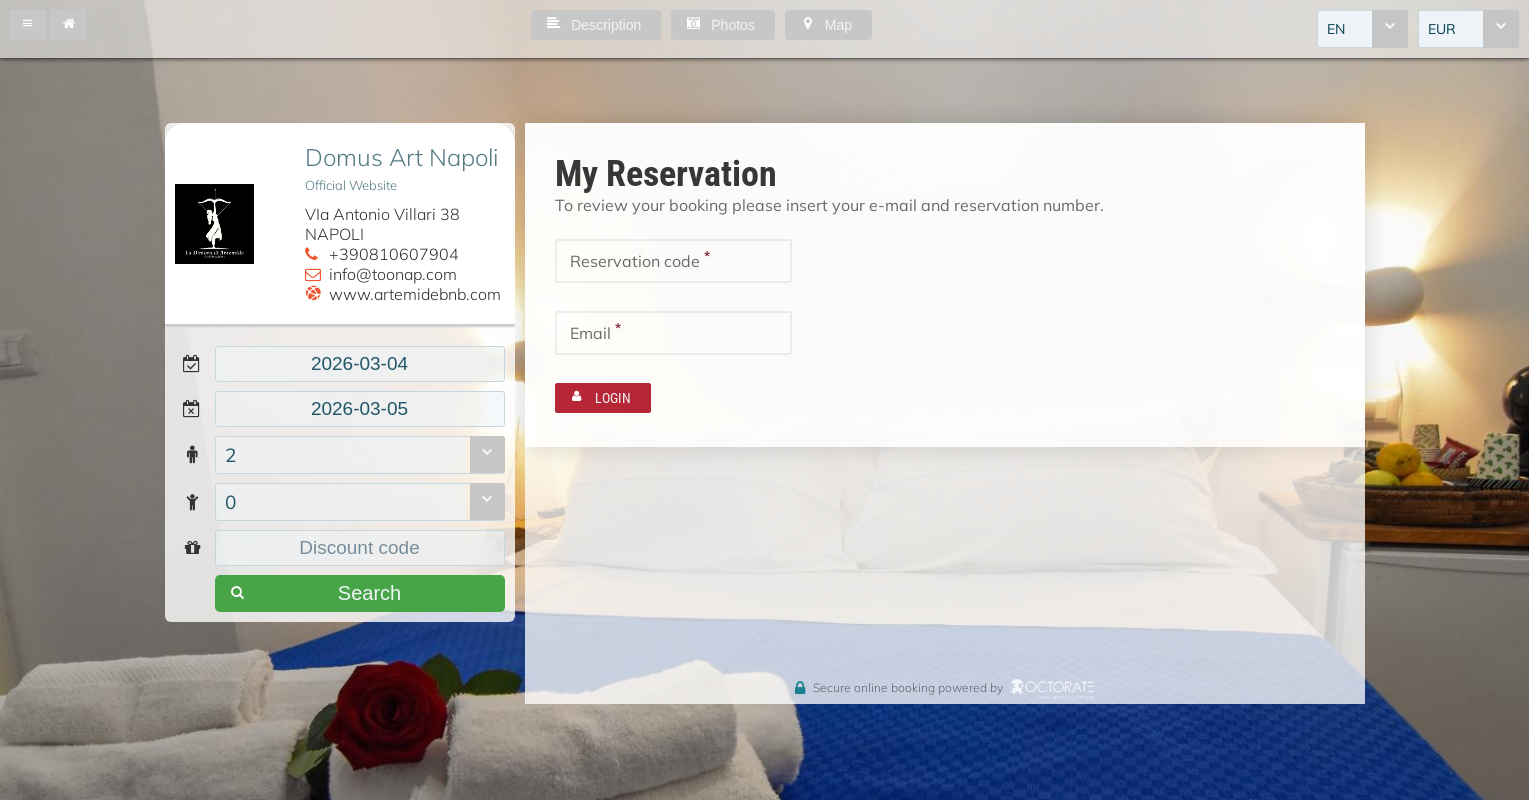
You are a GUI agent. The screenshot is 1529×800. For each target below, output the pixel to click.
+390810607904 (394, 254)
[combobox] (1362, 29)
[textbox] (360, 364)
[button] (27, 25)
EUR (1442, 29)
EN (1336, 29)
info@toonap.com (393, 274)
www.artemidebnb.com (415, 294)
